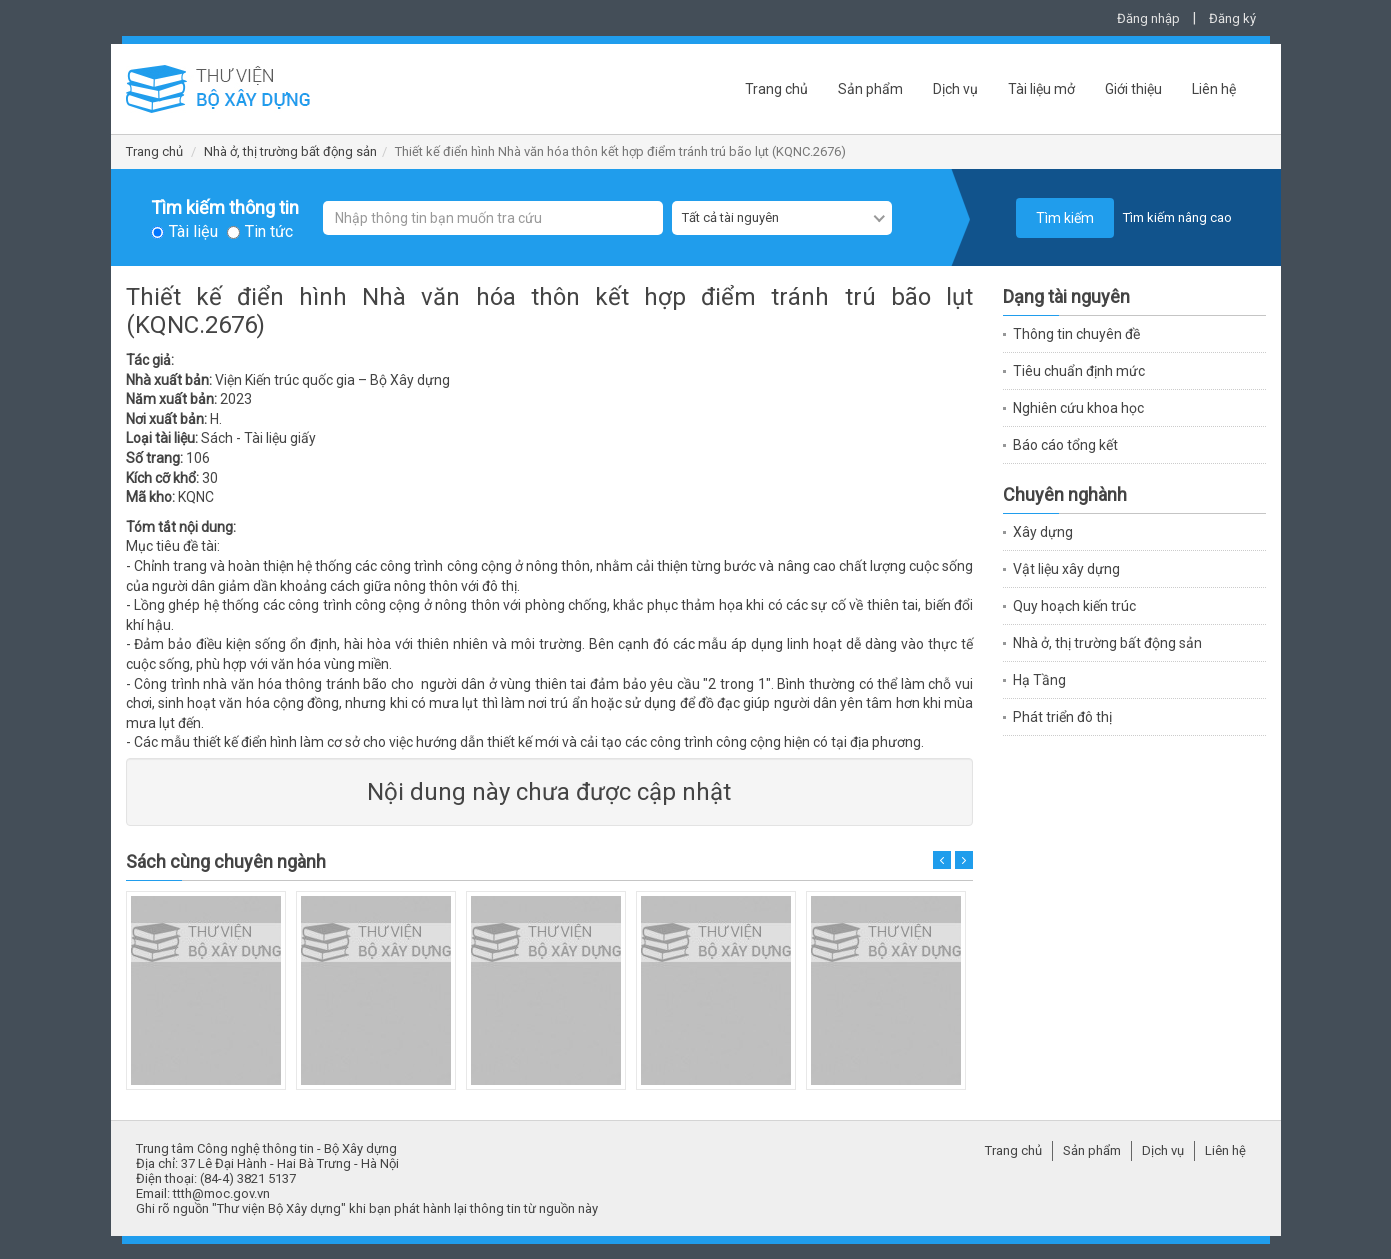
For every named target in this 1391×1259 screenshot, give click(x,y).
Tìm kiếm (1065, 218)
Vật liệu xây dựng (1066, 569)
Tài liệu (193, 232)
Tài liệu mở (1041, 89)
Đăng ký (1232, 18)
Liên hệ (1214, 89)
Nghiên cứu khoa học (1078, 408)
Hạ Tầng (1039, 680)
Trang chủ (776, 89)
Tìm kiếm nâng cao (1177, 217)
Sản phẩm (870, 89)
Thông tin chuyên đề (1076, 334)
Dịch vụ (955, 89)
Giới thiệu (1133, 89)
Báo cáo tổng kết (1065, 445)
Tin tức (269, 232)
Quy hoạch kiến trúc (1074, 606)
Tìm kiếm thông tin (225, 208)
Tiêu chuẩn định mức (1079, 371)
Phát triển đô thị (1062, 717)
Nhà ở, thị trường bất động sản (290, 151)
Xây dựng (1043, 532)
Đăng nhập (1148, 18)
